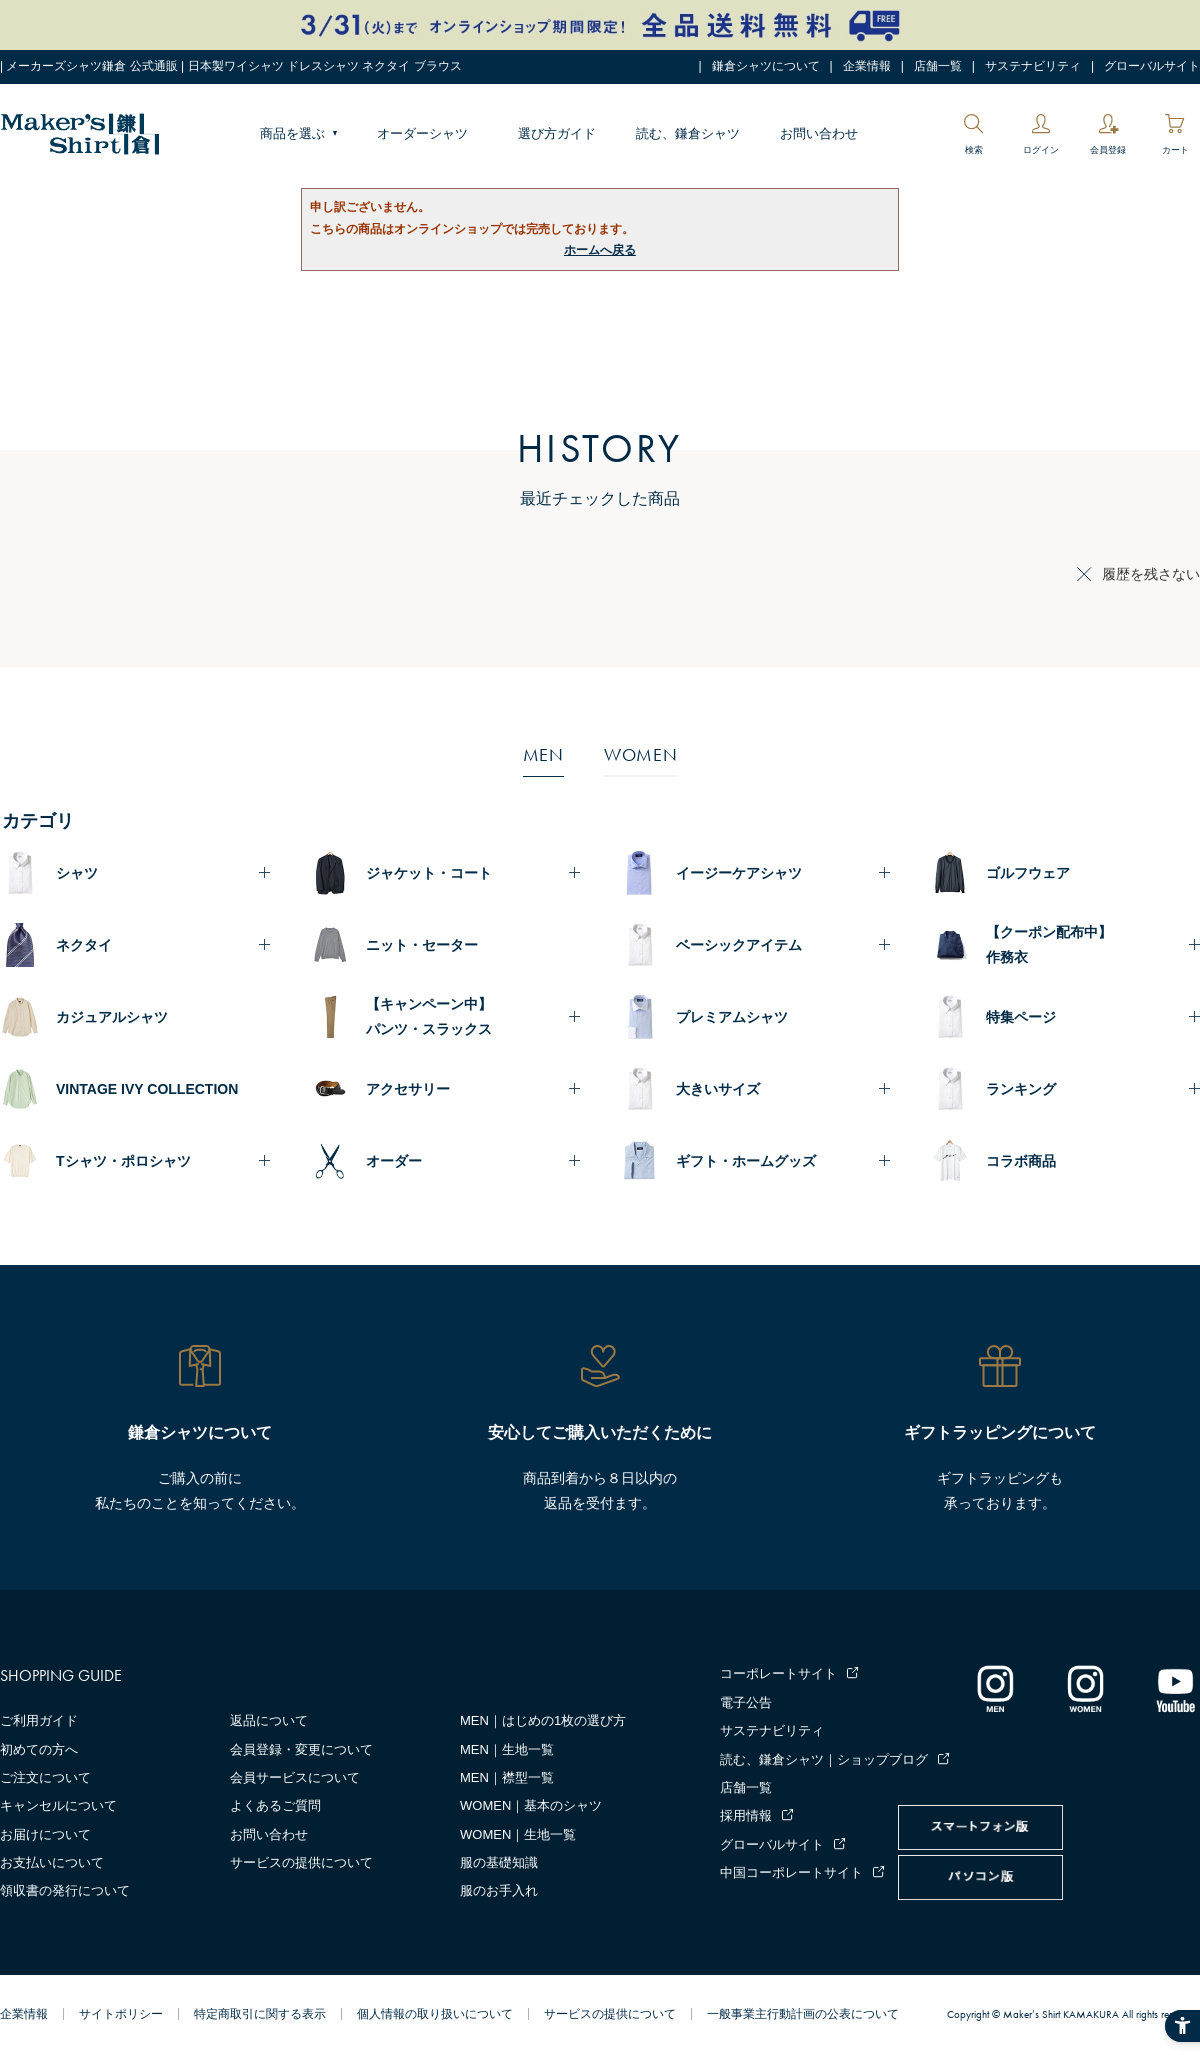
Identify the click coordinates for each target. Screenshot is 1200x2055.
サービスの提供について (301, 1862)
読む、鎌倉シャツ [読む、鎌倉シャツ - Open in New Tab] (688, 133)
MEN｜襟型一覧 (507, 1777)
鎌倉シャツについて (766, 66)
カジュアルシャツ (112, 1017)
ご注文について (45, 1777)
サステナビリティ (1033, 66)
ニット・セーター (422, 945)
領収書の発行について (65, 1890)
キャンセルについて (58, 1805)
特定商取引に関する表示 (260, 2014)
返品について (269, 1720)
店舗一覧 (938, 66)
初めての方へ (39, 1749)
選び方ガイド (557, 133)
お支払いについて (52, 1862)
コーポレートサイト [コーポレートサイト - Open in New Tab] (778, 1673)
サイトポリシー (121, 2014)
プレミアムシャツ (732, 1017)
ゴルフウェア (1028, 873)
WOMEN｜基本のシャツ (531, 1805)
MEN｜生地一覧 (507, 1749)
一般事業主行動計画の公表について (803, 2014)
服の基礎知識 (499, 1862)
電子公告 (746, 1702)
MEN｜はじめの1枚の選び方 (543, 1720)
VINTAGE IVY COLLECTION (147, 1089)
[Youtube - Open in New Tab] (1175, 1688)
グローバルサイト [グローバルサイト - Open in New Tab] (1152, 66)
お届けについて (45, 1834)
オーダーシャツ (422, 133)
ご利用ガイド (39, 1720)
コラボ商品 (1021, 1161)
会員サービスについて (295, 1777)
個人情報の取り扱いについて (435, 2014)
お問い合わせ (819, 133)
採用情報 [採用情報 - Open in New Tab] (746, 1815)
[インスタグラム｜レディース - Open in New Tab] (1085, 1688)
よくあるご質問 (275, 1805)
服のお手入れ (499, 1890)
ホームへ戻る (600, 250)
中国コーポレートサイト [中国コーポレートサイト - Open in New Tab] (791, 1872)
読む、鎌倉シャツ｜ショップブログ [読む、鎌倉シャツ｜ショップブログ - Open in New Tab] (824, 1759)
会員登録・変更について (301, 1749)
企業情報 (867, 66)
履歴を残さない (1151, 574)
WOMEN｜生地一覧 (518, 1834)
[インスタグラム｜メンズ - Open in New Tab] (995, 1688)
